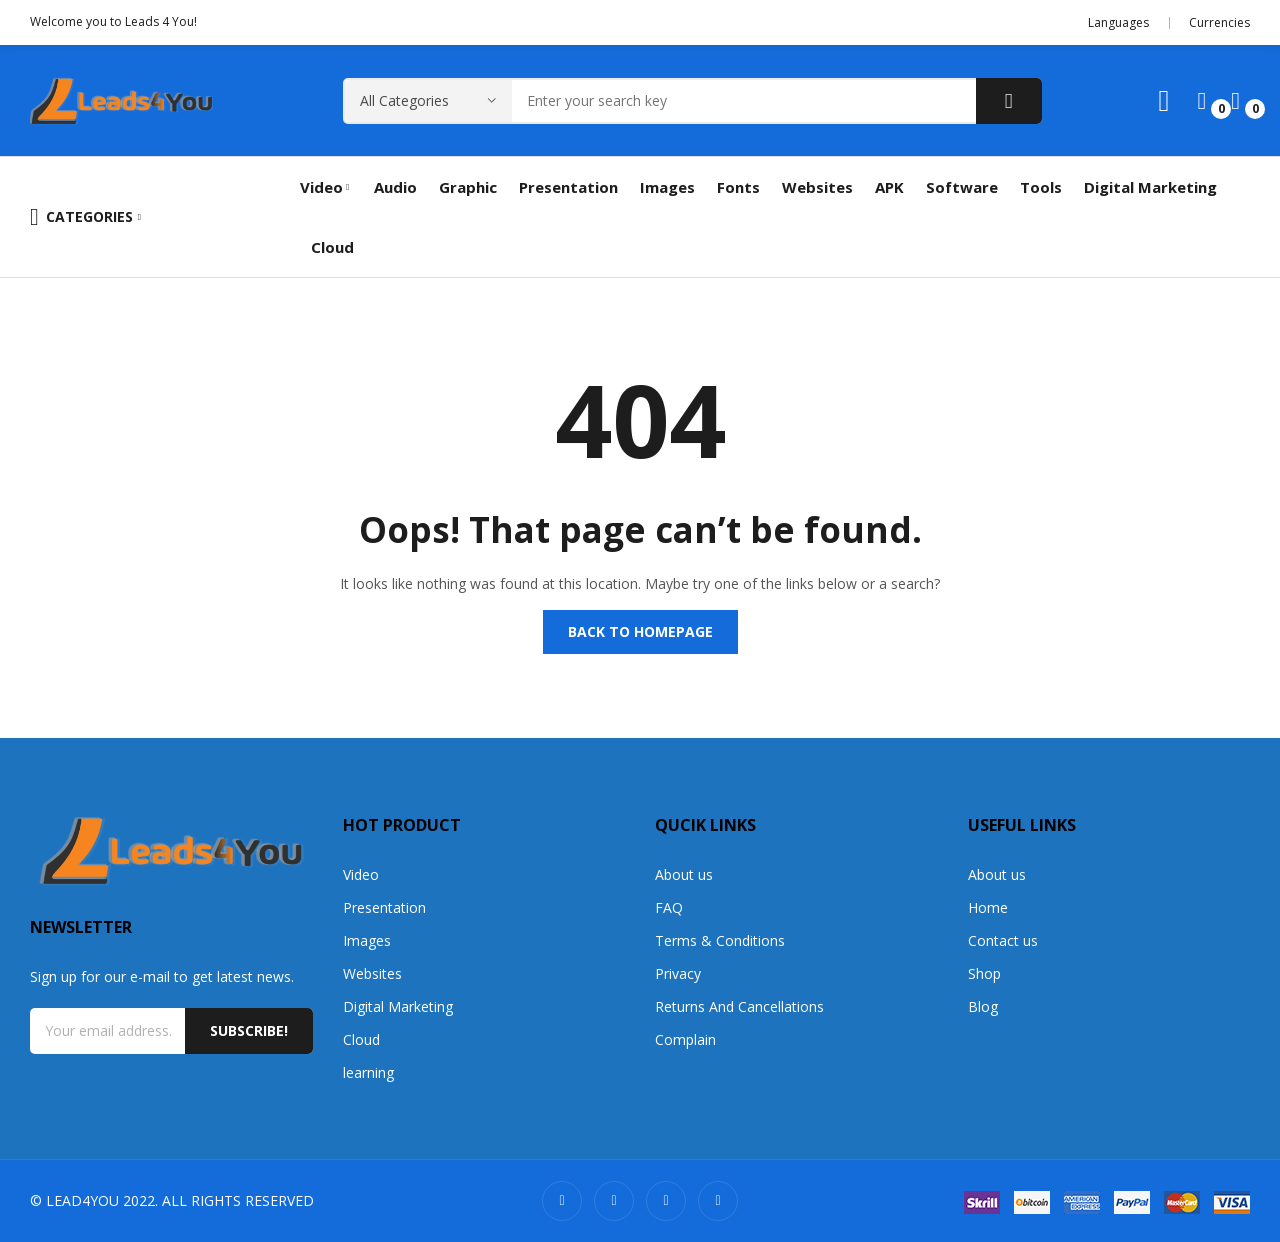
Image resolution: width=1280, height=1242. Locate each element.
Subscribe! (249, 1030)
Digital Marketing (398, 1006)
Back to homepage (640, 631)
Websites (372, 973)
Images (367, 940)
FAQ (669, 907)
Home (988, 907)
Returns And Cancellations (739, 1006)
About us (684, 874)
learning (368, 1072)
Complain (685, 1039)
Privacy (678, 973)
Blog (983, 1006)
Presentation (384, 907)
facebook (666, 1201)
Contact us (1003, 940)
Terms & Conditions (720, 940)
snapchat (562, 1201)
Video (361, 874)
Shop (984, 973)
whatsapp (718, 1201)
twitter (614, 1201)
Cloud (361, 1039)
